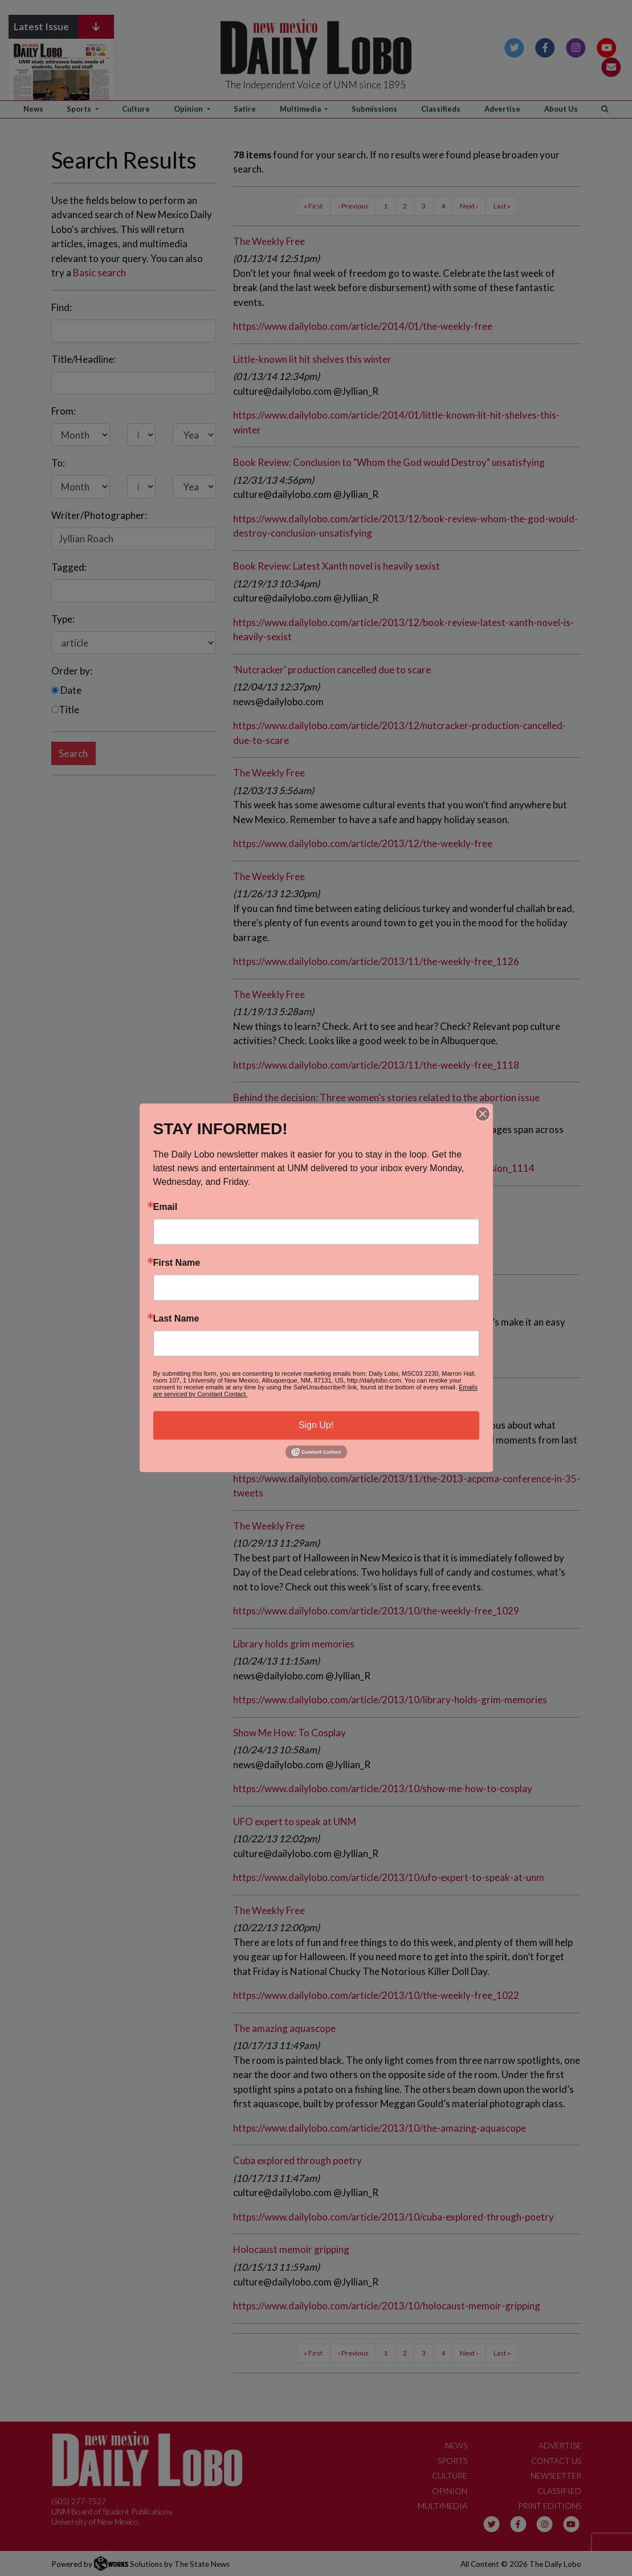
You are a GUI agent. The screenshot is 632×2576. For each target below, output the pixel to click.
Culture (136, 108)
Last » (502, 206)
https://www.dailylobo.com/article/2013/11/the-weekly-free (362, 1361)
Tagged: (69, 567)
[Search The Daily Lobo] (605, 109)
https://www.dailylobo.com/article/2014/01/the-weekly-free (362, 326)
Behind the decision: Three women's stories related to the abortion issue (386, 1097)
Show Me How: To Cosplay (289, 1733)
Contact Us (556, 2460)
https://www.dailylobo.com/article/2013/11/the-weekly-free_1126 (376, 961)
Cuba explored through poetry (297, 2160)
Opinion (449, 2491)
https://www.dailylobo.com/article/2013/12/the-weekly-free (362, 843)
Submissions (374, 108)
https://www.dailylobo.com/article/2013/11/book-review (355, 1257)
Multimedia (442, 2505)
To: (58, 463)
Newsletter (556, 2475)
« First (313, 206)
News (33, 108)
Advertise (502, 108)
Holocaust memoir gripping (291, 2249)
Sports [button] (80, 108)
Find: (61, 307)
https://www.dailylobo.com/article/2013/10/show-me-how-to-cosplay (382, 1788)
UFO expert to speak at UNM (294, 1821)
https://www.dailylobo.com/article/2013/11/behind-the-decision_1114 (384, 1168)
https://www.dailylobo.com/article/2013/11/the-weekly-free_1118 (376, 1065)
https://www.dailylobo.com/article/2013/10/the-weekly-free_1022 (376, 1995)
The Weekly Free (269, 241)
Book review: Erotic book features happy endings (337, 1201)
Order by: (71, 671)
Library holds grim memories (293, 1644)
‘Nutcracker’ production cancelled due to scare (332, 670)
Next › (469, 206)
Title (65, 709)
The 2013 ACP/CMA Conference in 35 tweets (330, 1393)
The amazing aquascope (284, 2028)
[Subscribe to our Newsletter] (611, 66)
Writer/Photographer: (99, 515)
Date (66, 690)
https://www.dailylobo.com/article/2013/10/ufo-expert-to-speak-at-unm (388, 1877)
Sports (452, 2460)
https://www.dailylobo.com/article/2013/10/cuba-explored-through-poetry (393, 2217)
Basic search (99, 273)
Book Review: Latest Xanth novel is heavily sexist (336, 566)
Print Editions (549, 2505)
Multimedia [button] (301, 108)
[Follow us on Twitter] (514, 46)
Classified (559, 2491)
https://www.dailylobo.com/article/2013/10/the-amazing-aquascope (379, 2128)
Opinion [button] (189, 108)
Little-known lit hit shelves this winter (312, 359)
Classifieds (440, 108)
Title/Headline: (83, 359)
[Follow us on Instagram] (576, 46)
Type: (63, 619)
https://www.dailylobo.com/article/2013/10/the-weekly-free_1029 (376, 1611)
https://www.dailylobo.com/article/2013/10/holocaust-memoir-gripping (386, 2306)
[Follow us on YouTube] (606, 46)
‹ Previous (353, 206)
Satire (245, 108)
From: (63, 411)
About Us (561, 108)
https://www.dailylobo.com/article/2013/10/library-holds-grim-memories (390, 1700)
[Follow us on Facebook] (545, 46)
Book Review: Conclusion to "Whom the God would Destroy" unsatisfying (389, 462)
